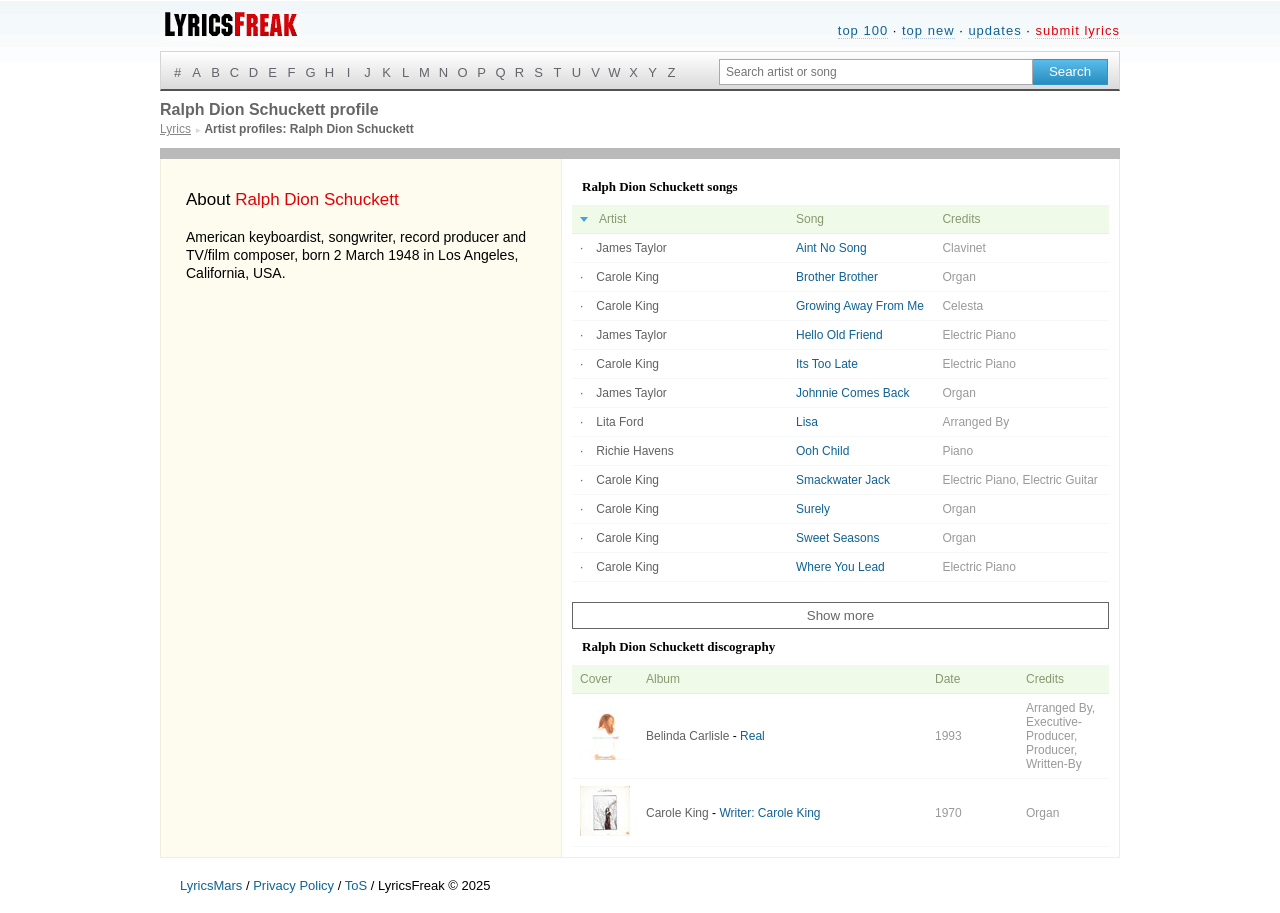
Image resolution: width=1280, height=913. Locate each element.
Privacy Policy (293, 885)
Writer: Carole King (769, 813)
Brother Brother (837, 277)
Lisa (807, 422)
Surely (813, 509)
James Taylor (631, 248)
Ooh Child (822, 451)
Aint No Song (831, 248)
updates (994, 30)
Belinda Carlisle (687, 736)
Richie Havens (634, 451)
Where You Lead (840, 567)
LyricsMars (211, 885)
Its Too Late (827, 364)
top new (928, 30)
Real (752, 736)
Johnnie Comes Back (852, 393)
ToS (356, 885)
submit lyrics (1077, 30)
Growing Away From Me (860, 306)
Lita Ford (619, 422)
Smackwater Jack (843, 480)
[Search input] (876, 72)
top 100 (863, 30)
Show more (840, 615)
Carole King (627, 277)
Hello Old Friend (839, 335)
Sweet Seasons (837, 538)
